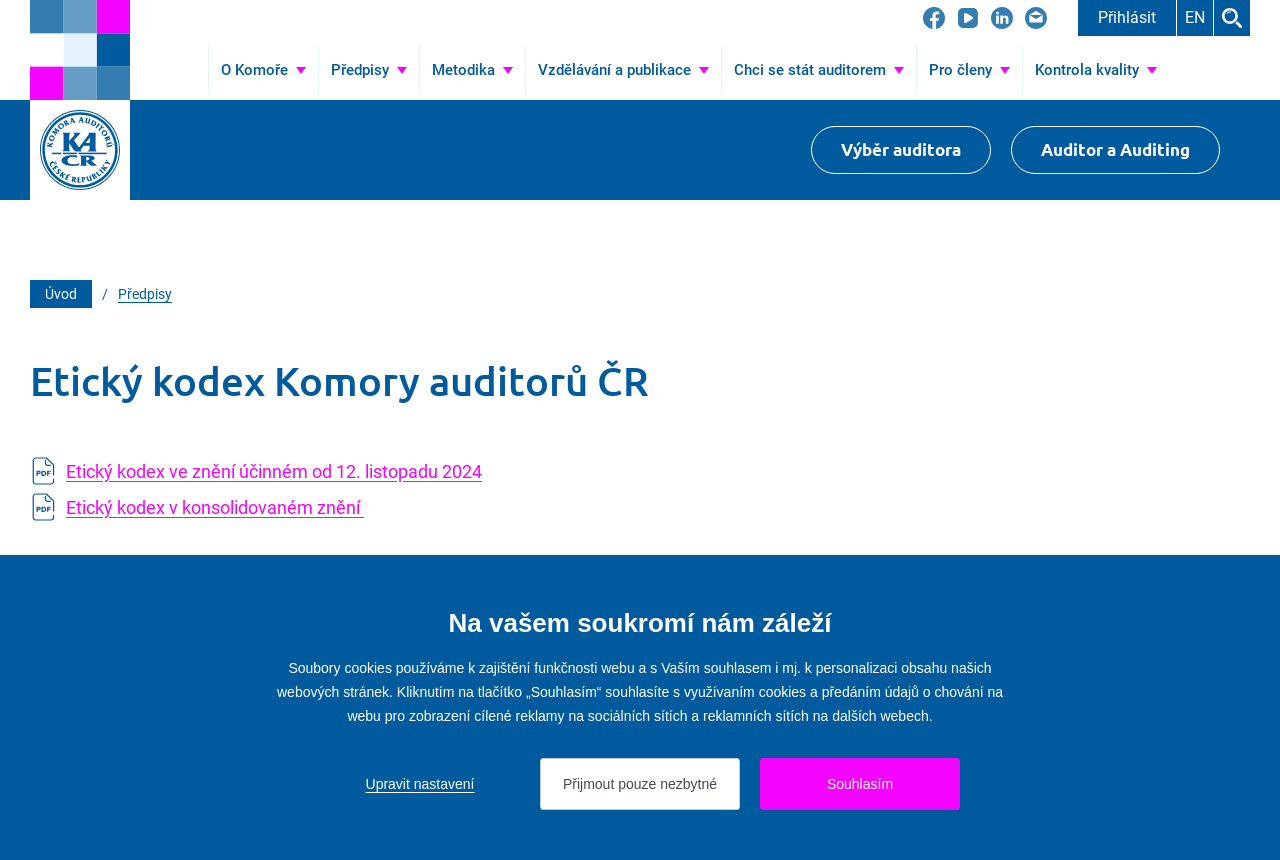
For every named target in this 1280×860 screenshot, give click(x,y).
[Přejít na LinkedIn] (1002, 18)
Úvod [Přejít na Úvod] (181, 70)
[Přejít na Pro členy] (969, 70)
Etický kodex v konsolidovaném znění (215, 507)
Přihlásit (1127, 17)
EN (1195, 17)
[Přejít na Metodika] (472, 70)
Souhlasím (860, 784)
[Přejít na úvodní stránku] (80, 50)
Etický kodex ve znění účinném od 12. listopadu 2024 (274, 471)
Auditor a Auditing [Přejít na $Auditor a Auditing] (1115, 149)
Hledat (1232, 18)
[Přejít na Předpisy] (369, 70)
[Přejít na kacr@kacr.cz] (1036, 18)
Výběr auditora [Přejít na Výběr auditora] (901, 149)
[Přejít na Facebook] (934, 18)
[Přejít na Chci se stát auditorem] (819, 70)
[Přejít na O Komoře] (263, 70)
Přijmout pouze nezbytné (640, 784)
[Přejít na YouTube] (968, 18)
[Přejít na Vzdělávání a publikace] (623, 70)
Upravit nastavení (420, 784)
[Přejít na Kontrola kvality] (1096, 70)
